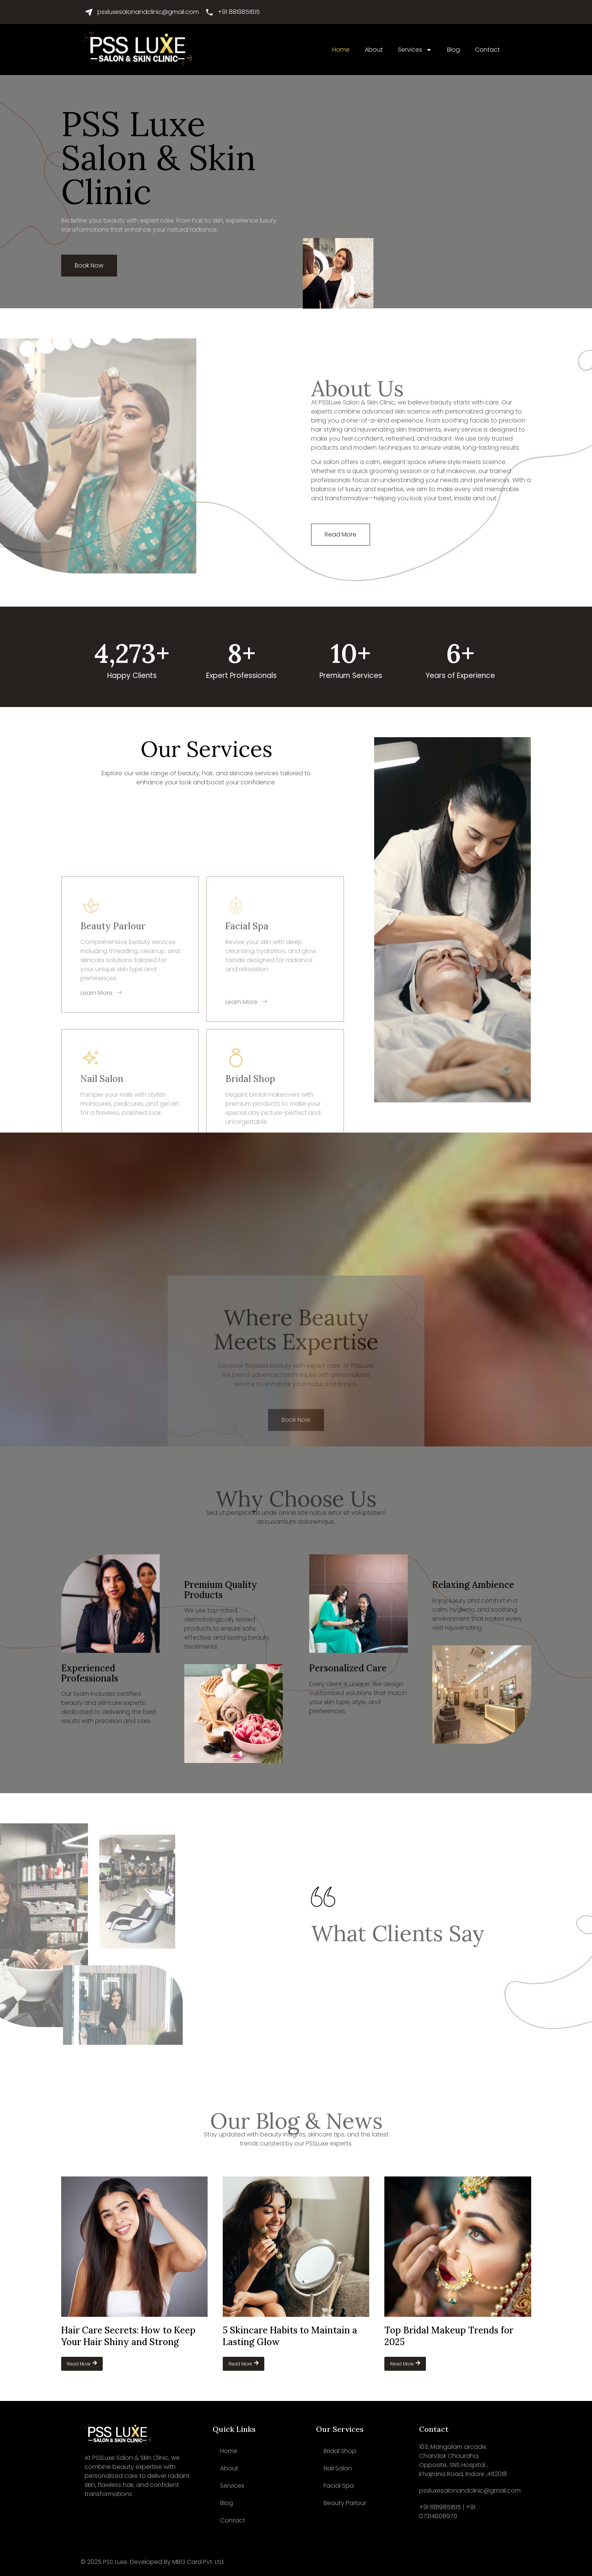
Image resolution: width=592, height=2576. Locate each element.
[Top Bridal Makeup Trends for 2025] (457, 2246)
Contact (487, 49)
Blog (453, 49)
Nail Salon (338, 2468)
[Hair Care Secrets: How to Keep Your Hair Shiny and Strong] (134, 2246)
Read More (82, 2363)
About (374, 49)
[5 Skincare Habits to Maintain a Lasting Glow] (296, 2246)
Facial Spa (339, 2485)
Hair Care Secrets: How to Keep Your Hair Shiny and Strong (128, 2336)
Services (415, 50)
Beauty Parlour (345, 2503)
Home (341, 49)
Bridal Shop (340, 2451)
